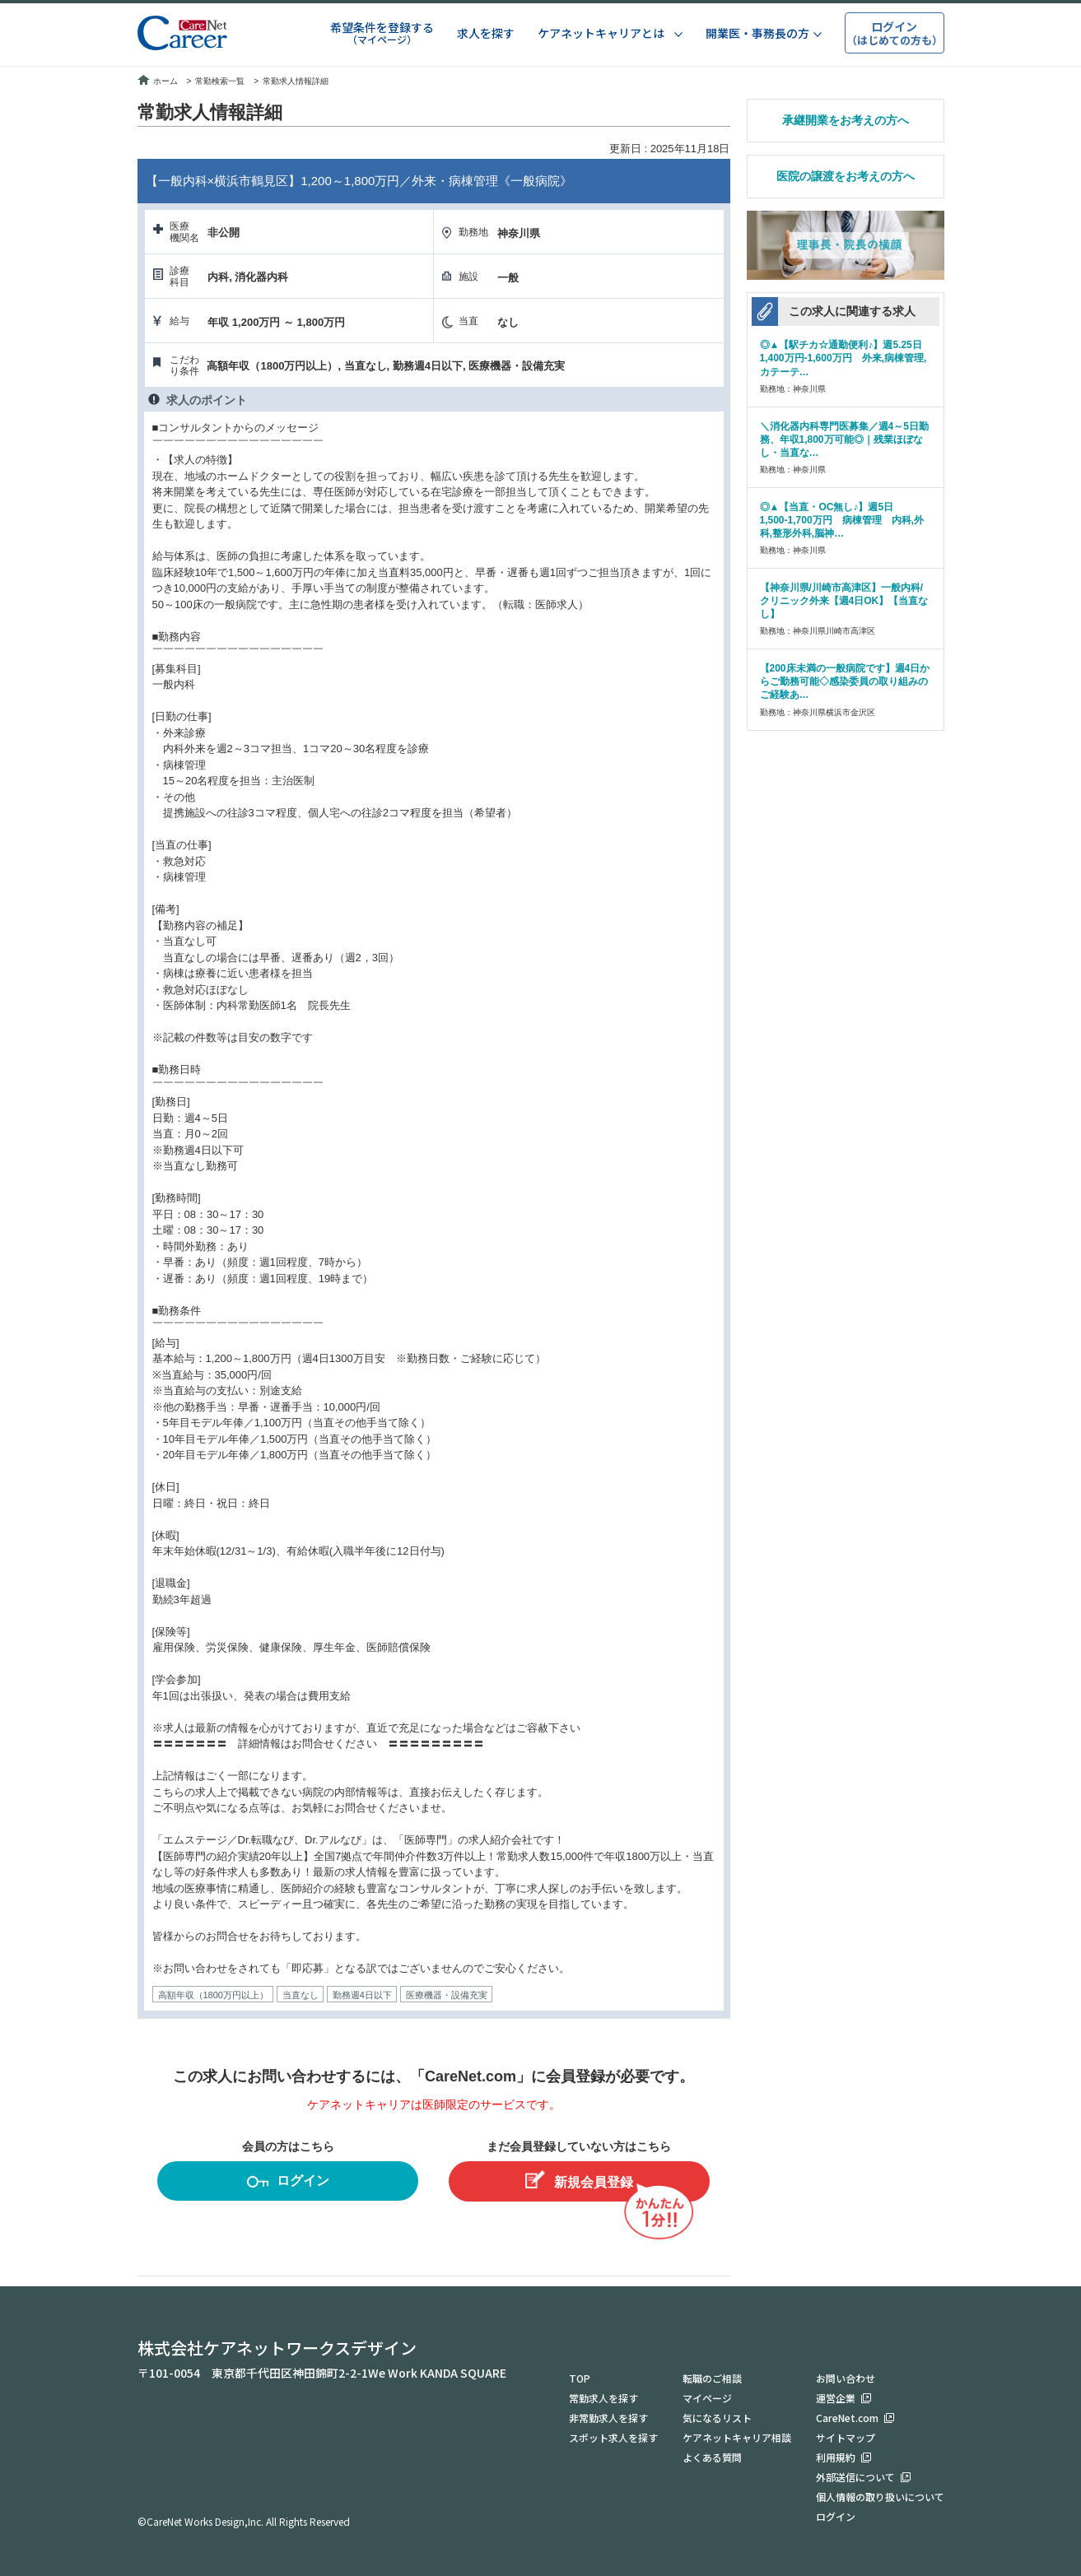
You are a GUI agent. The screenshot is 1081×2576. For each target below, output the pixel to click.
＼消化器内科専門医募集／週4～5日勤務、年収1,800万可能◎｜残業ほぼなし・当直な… (844, 439)
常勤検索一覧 (220, 81)
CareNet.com (847, 2418)
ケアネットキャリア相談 (737, 2437)
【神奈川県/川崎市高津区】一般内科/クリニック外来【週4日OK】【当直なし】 (844, 601)
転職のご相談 (712, 2378)
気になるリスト (717, 2418)
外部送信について (855, 2477)
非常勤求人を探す (608, 2418)
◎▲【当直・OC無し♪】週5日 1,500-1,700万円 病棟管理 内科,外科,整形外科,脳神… (842, 520)
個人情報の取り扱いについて (880, 2497)
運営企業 (835, 2398)
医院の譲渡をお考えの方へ (845, 176)
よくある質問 (712, 2457)
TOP (579, 2378)
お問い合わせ (845, 2378)
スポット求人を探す (613, 2437)
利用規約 (835, 2457)
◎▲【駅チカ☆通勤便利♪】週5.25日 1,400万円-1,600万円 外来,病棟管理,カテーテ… (845, 358)
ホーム (157, 81)
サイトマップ (845, 2437)
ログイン (288, 2183)
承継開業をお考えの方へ (845, 120)
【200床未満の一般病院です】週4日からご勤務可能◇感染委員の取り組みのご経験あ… (845, 681)
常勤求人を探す (603, 2398)
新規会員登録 (579, 2179)
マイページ (707, 2398)
